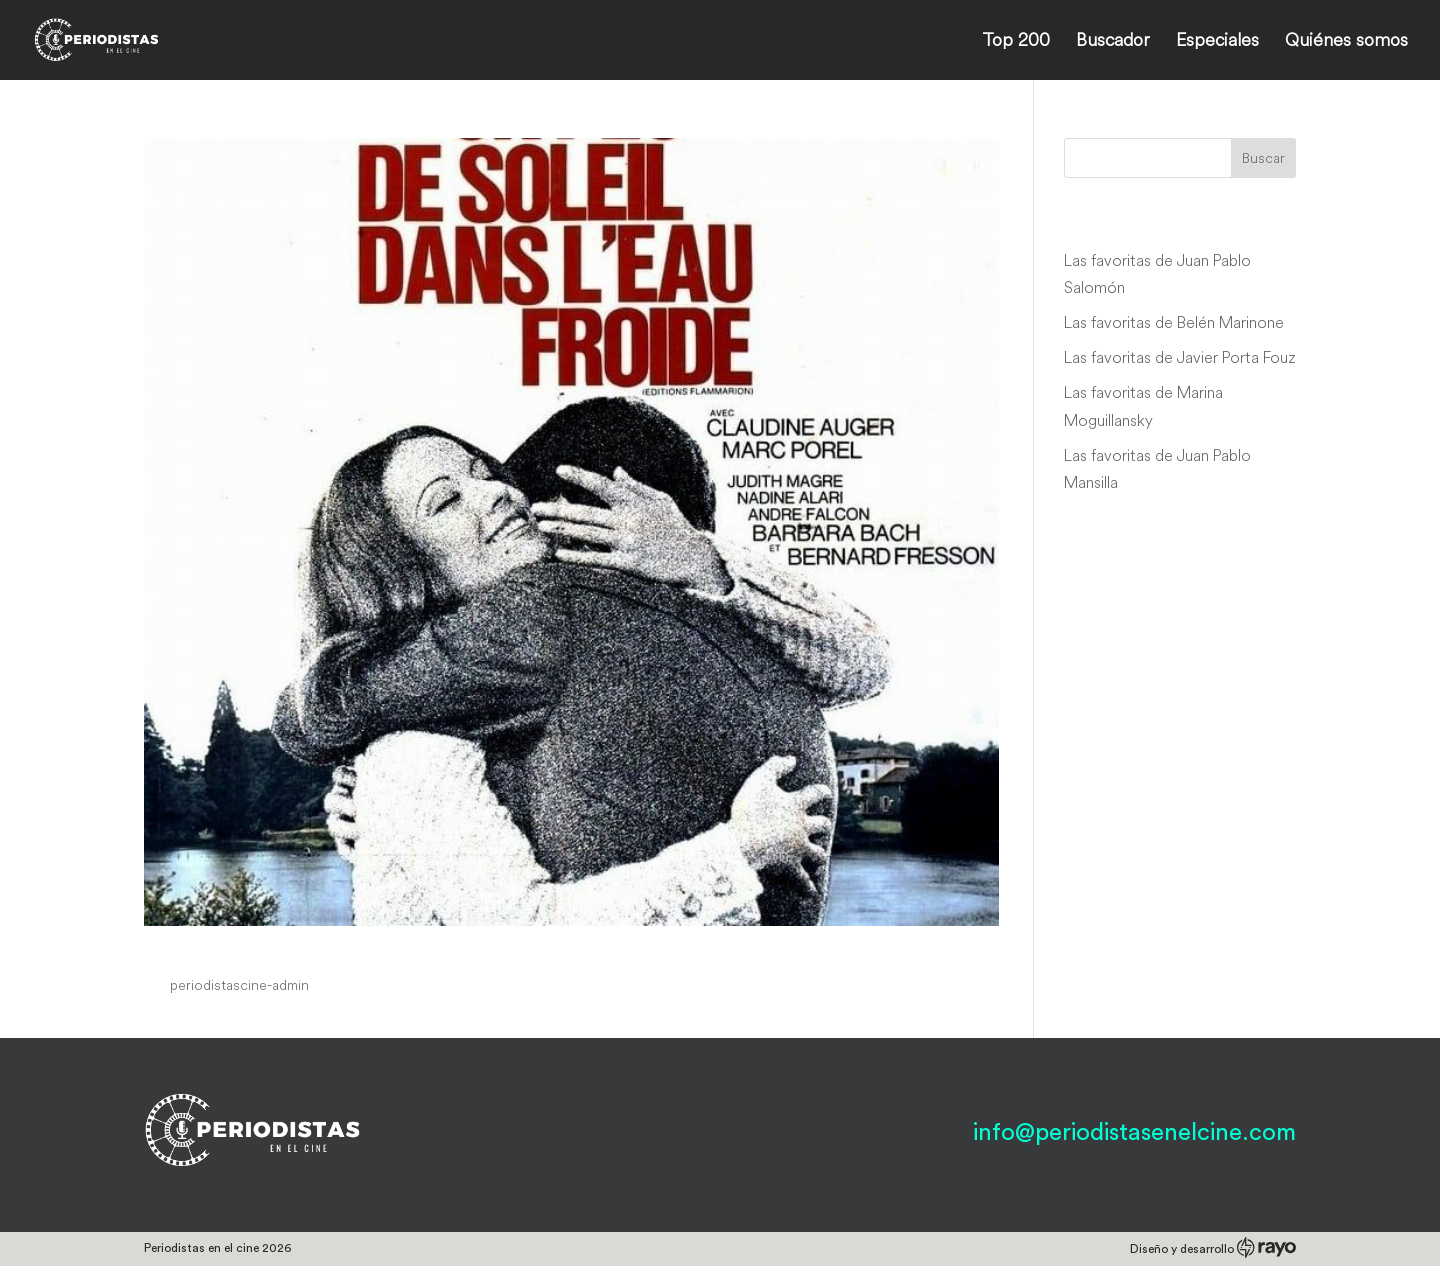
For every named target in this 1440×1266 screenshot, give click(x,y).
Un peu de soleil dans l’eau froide (350, 948)
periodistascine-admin (239, 985)
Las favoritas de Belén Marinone (1174, 322)
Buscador (1113, 42)
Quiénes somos (1346, 42)
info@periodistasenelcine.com (1134, 1133)
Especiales (1217, 42)
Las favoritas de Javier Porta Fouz (1180, 357)
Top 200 (1016, 42)
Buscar (1263, 158)
